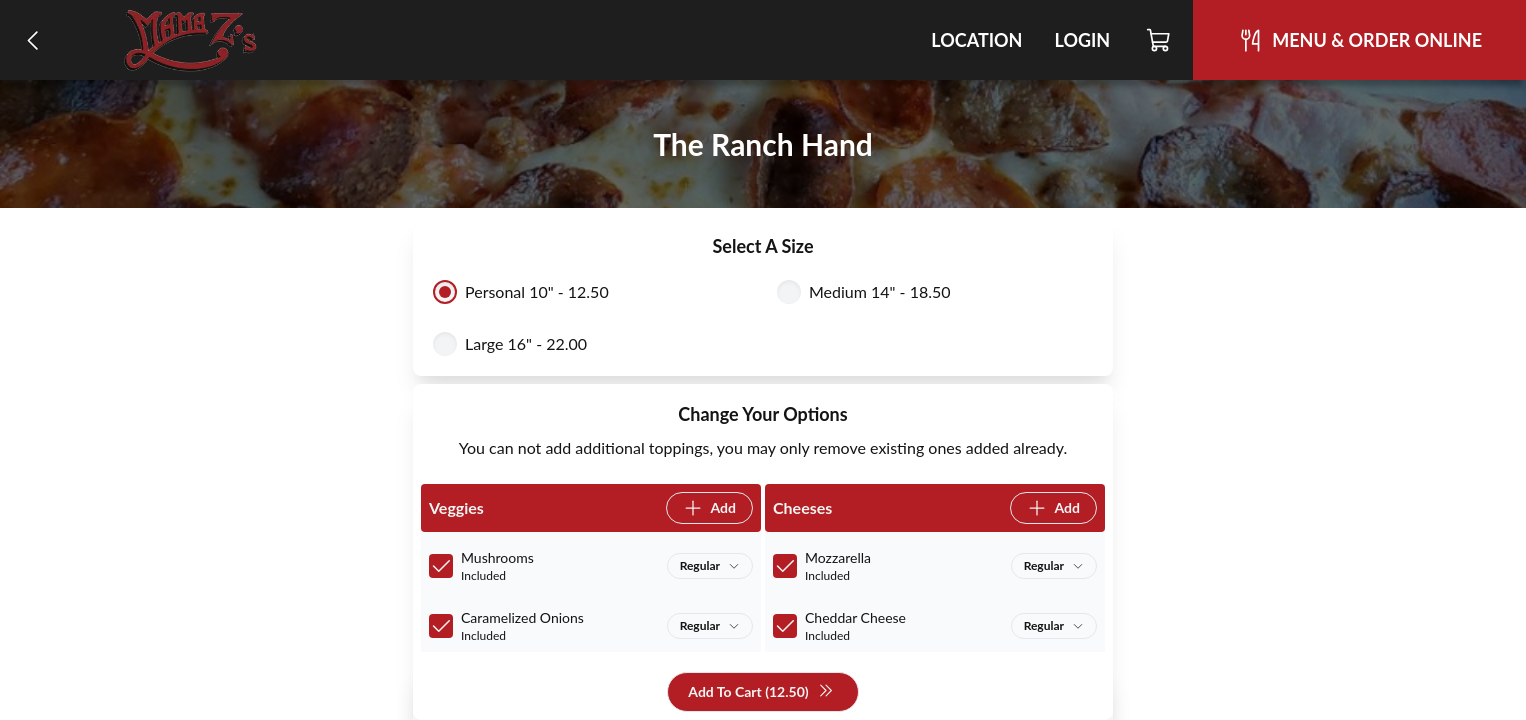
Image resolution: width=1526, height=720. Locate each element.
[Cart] (1159, 40)
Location (976, 40)
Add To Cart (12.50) (760, 692)
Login (1082, 40)
